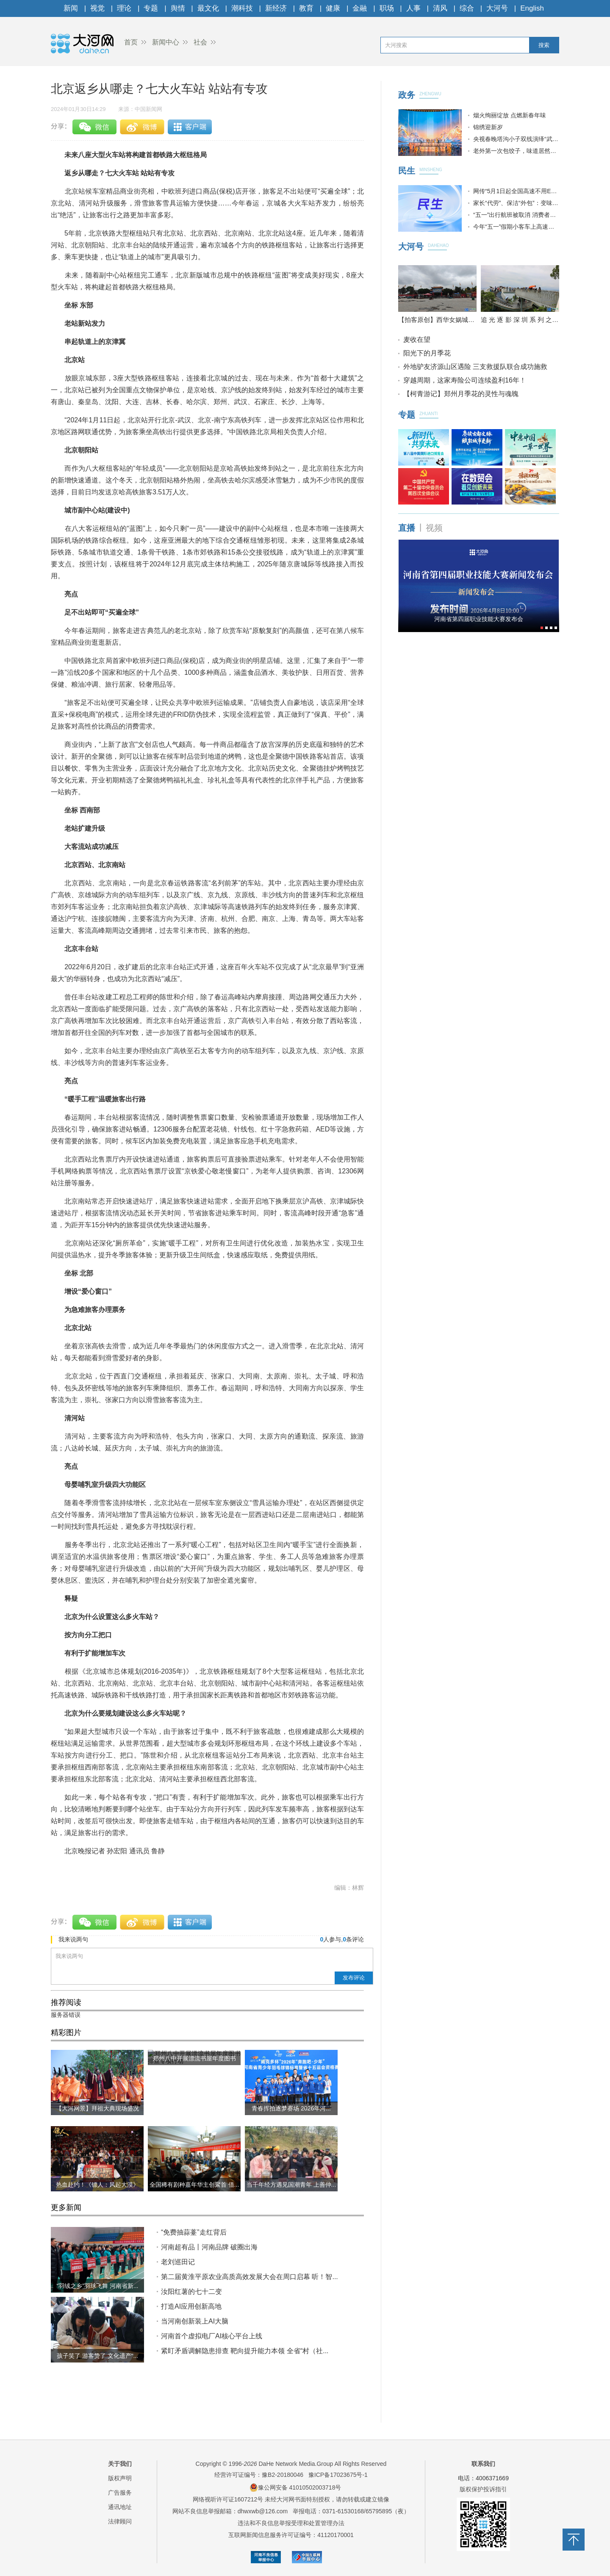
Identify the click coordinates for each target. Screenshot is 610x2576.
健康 (333, 8)
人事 (413, 8)
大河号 (497, 8)
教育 (306, 8)
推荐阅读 (66, 2002)
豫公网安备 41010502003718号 (295, 2487)
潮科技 (242, 8)
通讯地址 (120, 2507)
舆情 (178, 8)
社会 (200, 42)
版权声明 (120, 2478)
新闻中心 (165, 42)
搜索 (543, 45)
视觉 (97, 8)
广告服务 (120, 2492)
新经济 (276, 8)
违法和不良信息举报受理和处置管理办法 (291, 2523)
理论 (124, 8)
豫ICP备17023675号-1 (338, 2474)
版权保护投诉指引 (483, 2489)
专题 (151, 8)
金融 (359, 8)
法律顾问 (120, 2521)
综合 (467, 8)
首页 (131, 42)
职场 (387, 8)
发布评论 (354, 1977)
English (532, 8)
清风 (440, 8)
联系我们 (483, 2463)
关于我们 (120, 2463)
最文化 (208, 8)
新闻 (71, 8)
